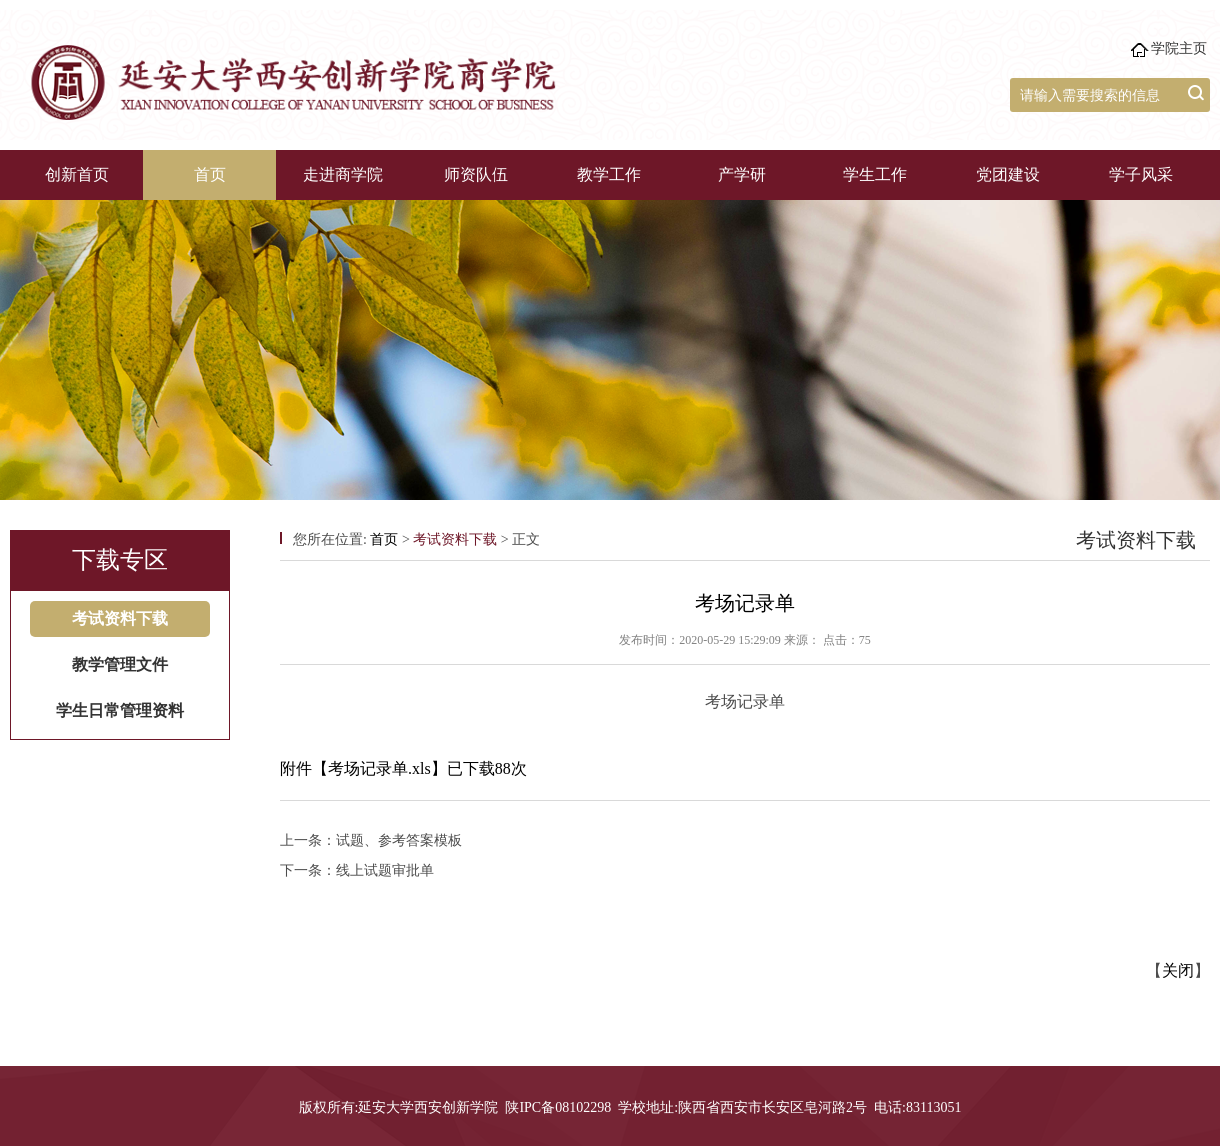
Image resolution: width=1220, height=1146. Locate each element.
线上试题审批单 (385, 870)
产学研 (742, 174)
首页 (210, 174)
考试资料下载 (120, 618)
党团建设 (1008, 174)
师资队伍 (476, 174)
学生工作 (875, 174)
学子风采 (1141, 174)
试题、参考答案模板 (399, 840)
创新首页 (77, 174)
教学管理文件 (120, 664)
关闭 (1178, 970)
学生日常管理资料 (120, 710)
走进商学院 (343, 174)
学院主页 (1179, 48)
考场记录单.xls (379, 768)
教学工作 (609, 174)
